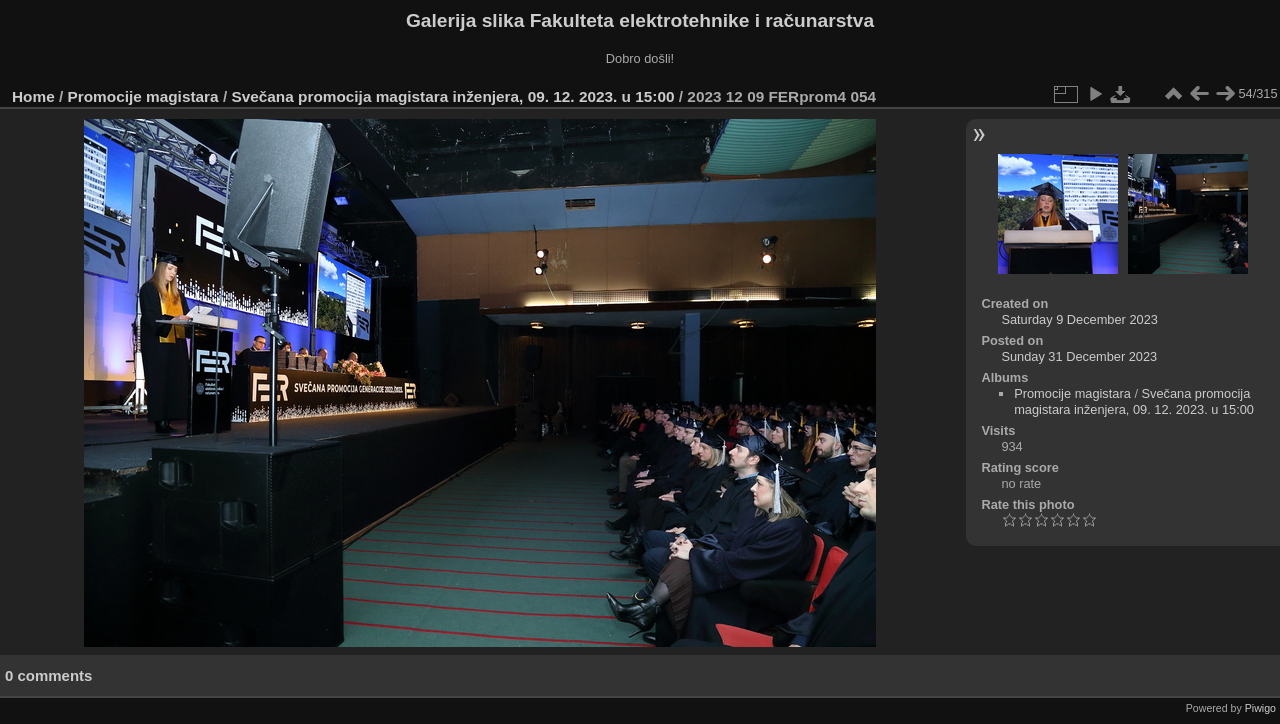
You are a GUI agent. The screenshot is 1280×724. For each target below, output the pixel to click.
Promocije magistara (143, 96)
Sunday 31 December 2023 (1079, 356)
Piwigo (1260, 708)
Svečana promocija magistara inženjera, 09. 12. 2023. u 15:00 (452, 96)
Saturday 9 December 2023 (1079, 319)
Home (33, 96)
